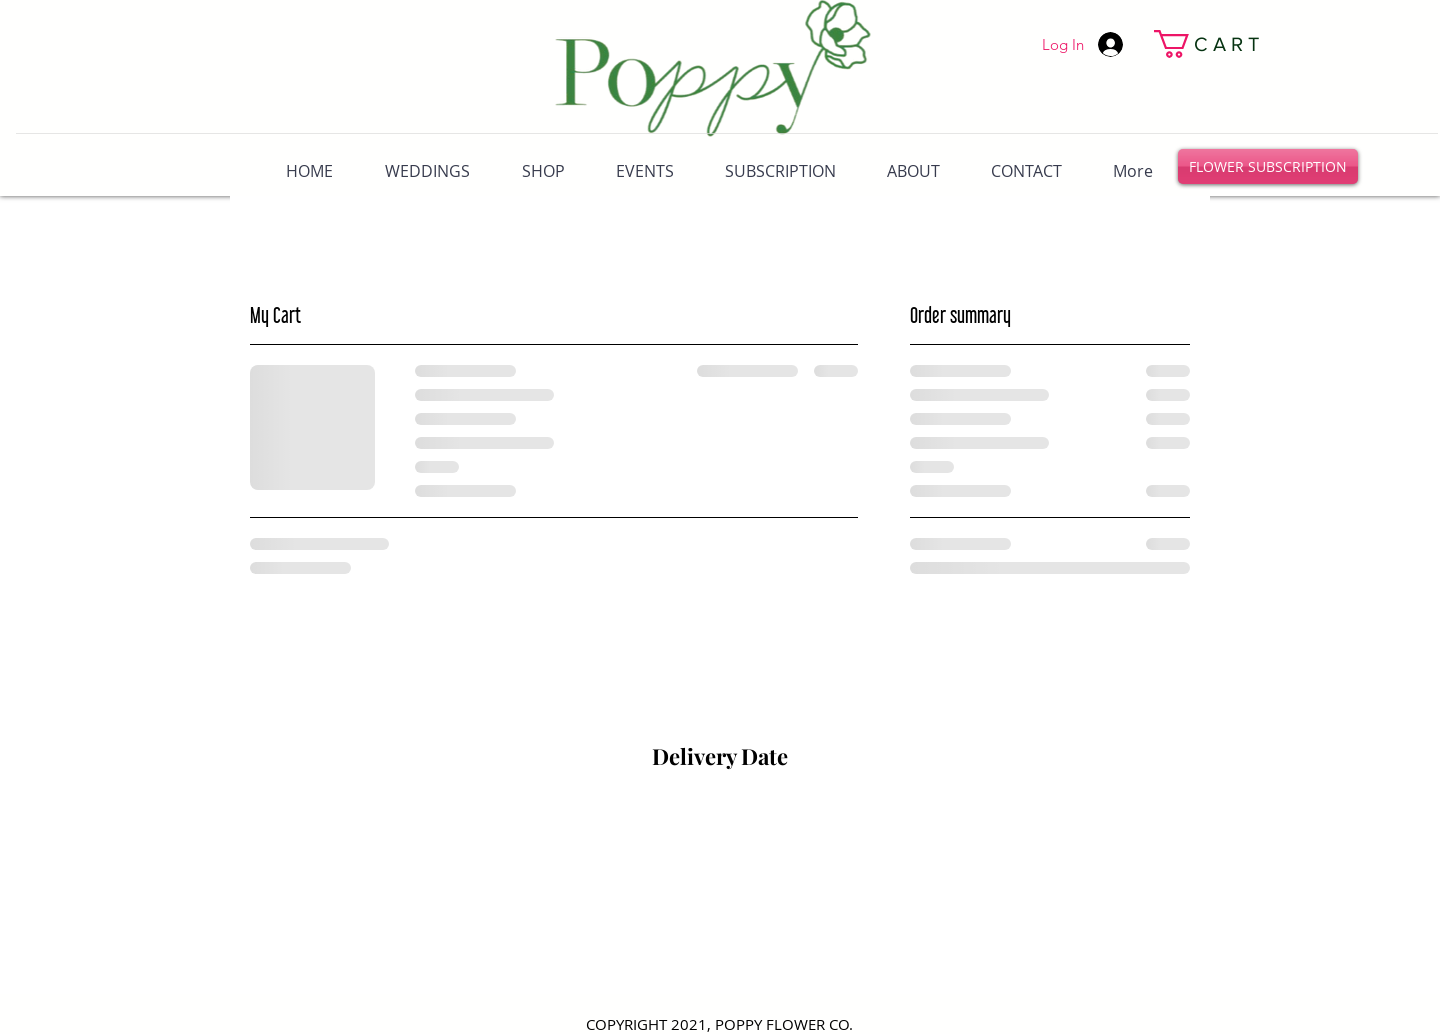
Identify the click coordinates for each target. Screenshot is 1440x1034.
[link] (1166, 44)
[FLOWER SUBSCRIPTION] (1268, 166)
